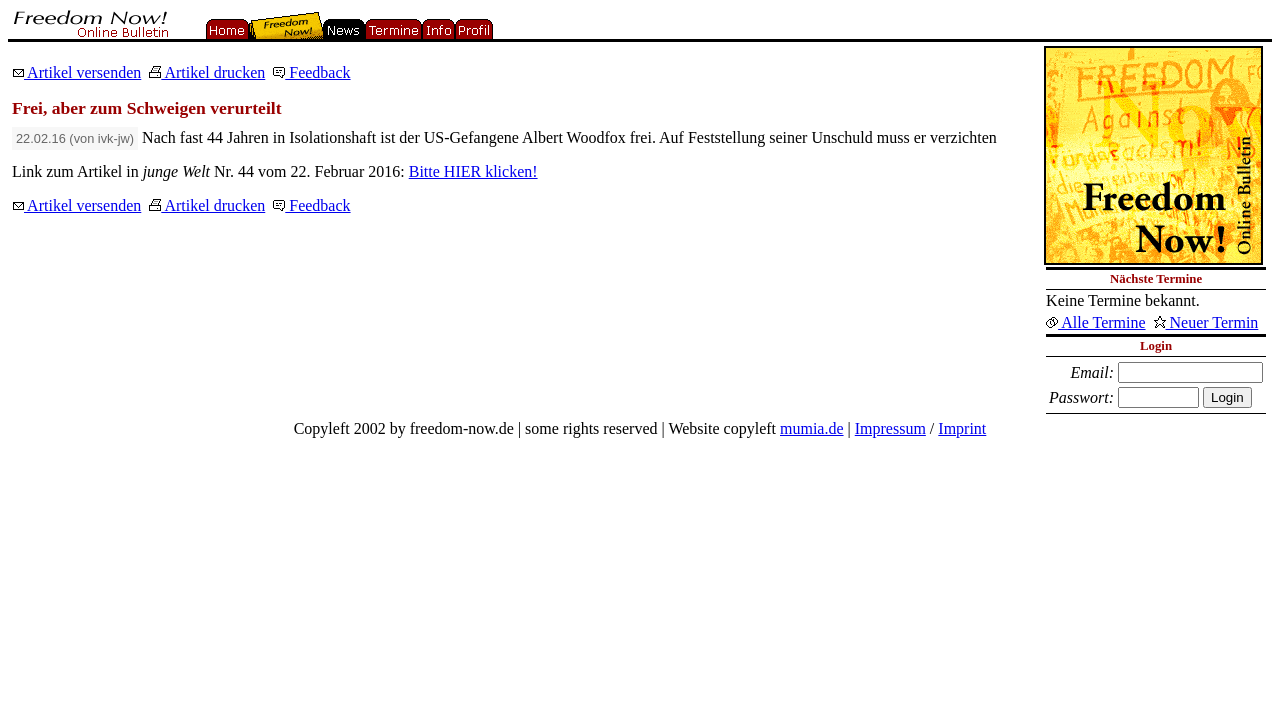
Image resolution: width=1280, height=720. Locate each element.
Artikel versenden (76, 72)
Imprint (962, 428)
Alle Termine (1095, 322)
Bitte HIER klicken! (473, 171)
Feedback (311, 72)
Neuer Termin (1206, 322)
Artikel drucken (207, 72)
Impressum (890, 428)
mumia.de (812, 428)
